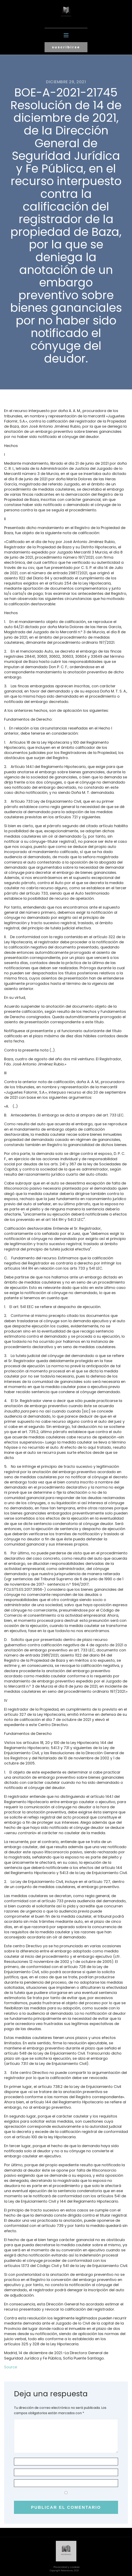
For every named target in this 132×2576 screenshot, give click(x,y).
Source (10, 2367)
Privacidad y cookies (67, 2567)
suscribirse (66, 47)
